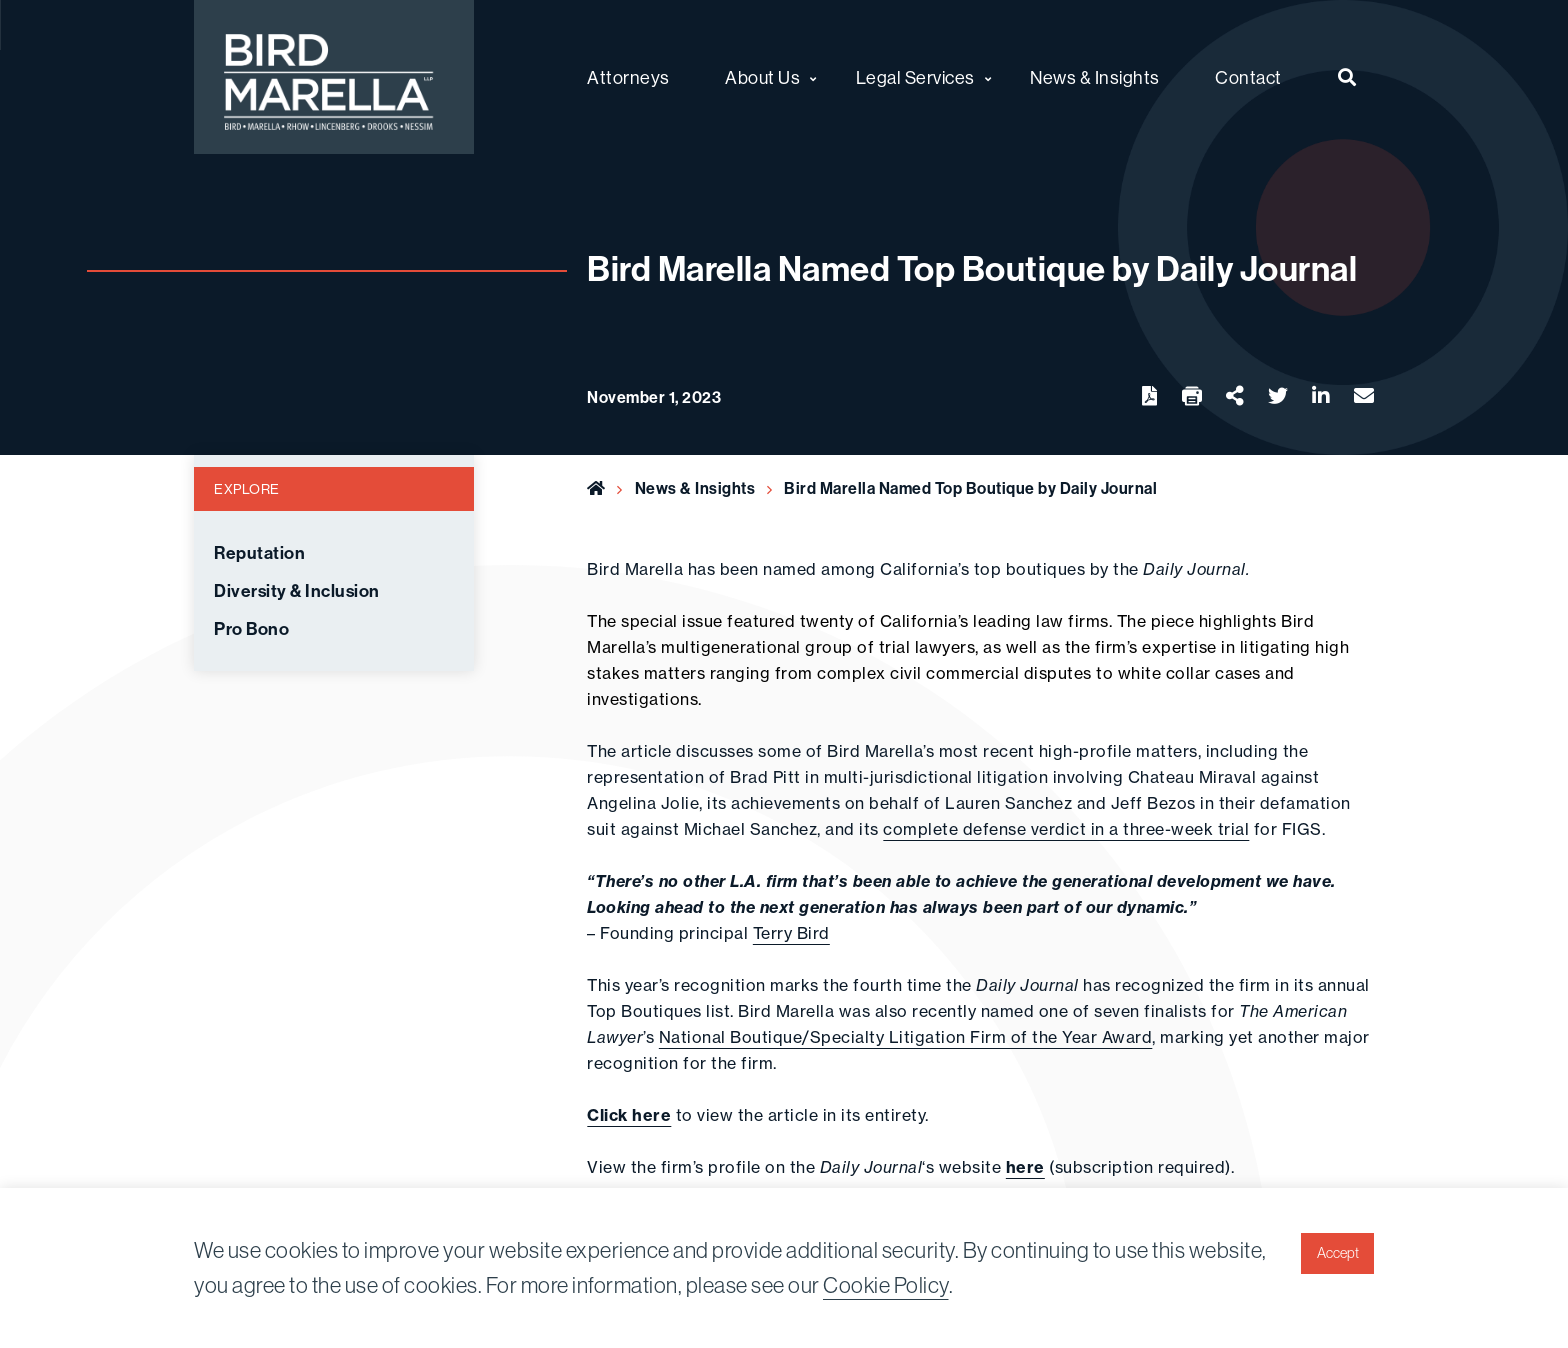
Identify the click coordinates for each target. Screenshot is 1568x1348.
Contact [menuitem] (1248, 77)
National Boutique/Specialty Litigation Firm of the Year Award (906, 1037)
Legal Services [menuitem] (915, 77)
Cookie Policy (886, 1285)
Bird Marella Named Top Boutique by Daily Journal (972, 488)
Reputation (259, 553)
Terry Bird (791, 933)
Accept (1338, 1253)
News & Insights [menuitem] (1095, 77)
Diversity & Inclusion (297, 591)
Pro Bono (251, 629)
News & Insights (695, 488)
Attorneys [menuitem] (628, 77)
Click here (629, 1115)
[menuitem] (1347, 77)
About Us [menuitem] (762, 77)
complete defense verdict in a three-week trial (1066, 829)
